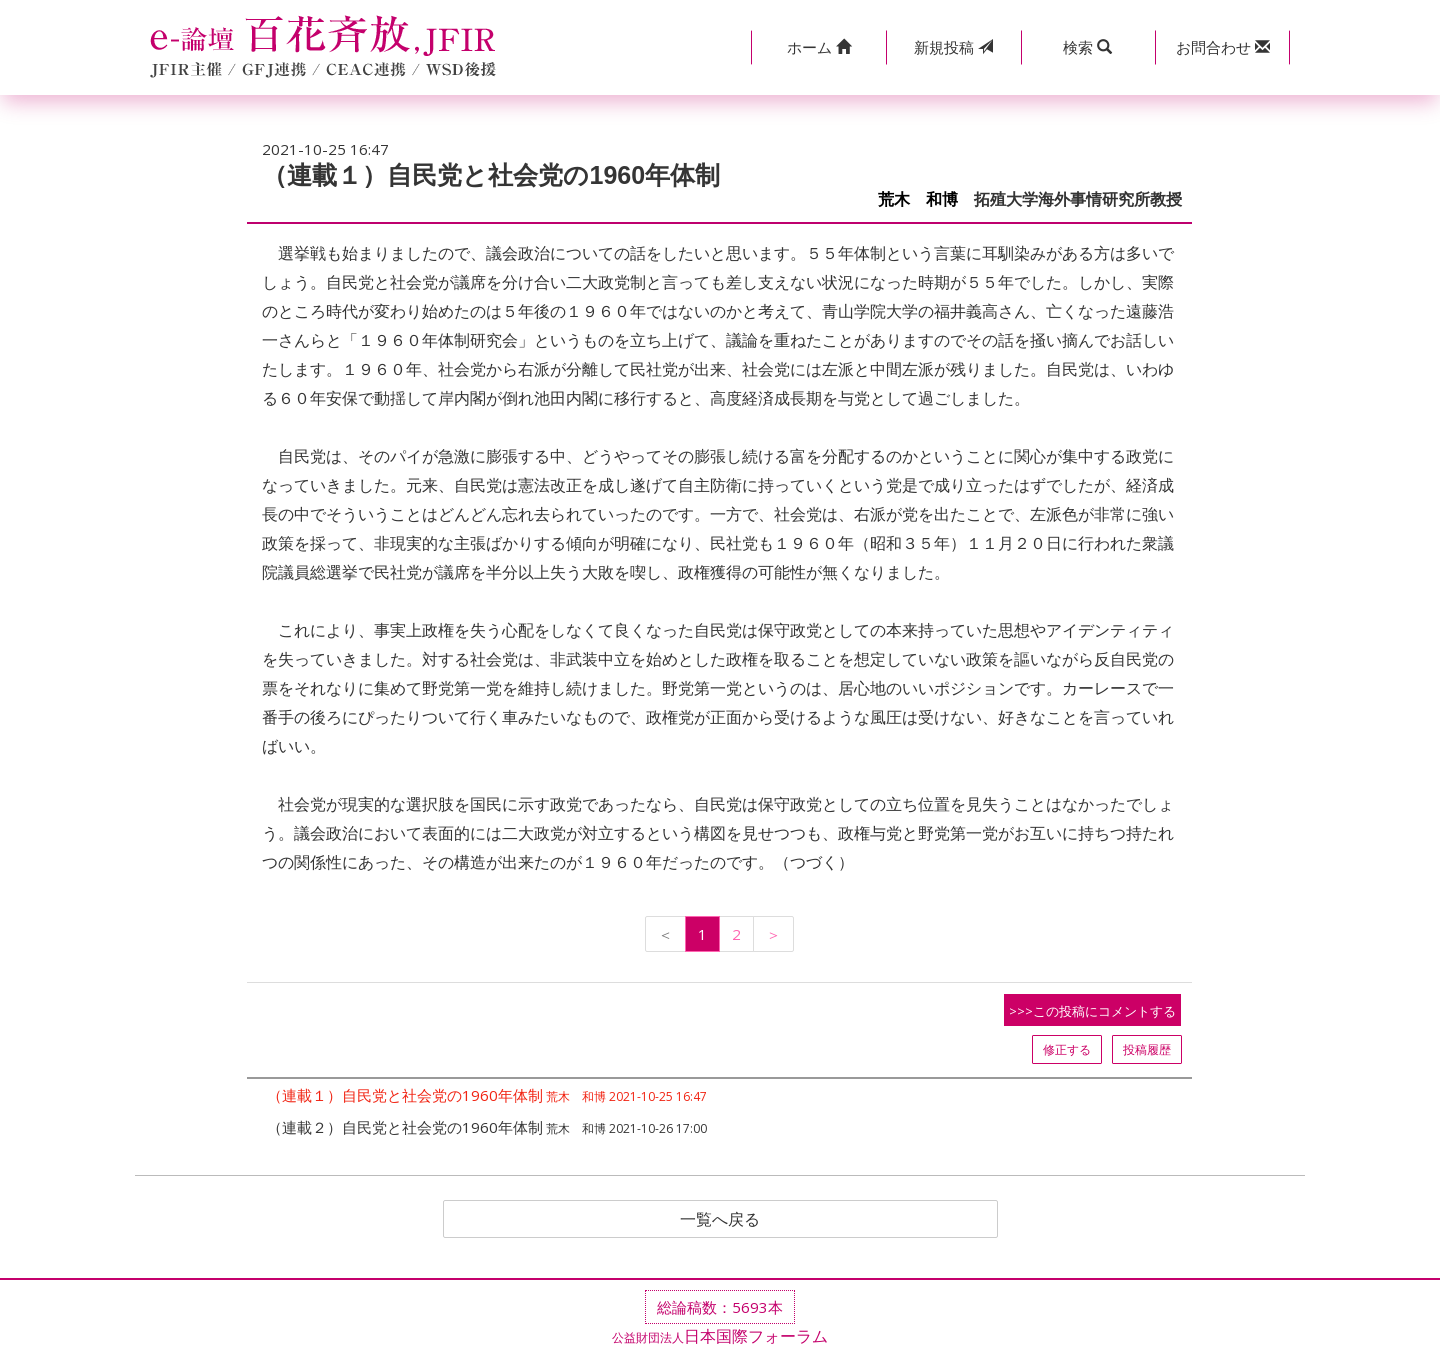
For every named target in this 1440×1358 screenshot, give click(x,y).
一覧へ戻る (720, 1219)
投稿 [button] (953, 47)
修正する (1067, 1049)
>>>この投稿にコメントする (1092, 1011)
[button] (818, 47)
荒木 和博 (918, 199)
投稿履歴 (1147, 1049)
